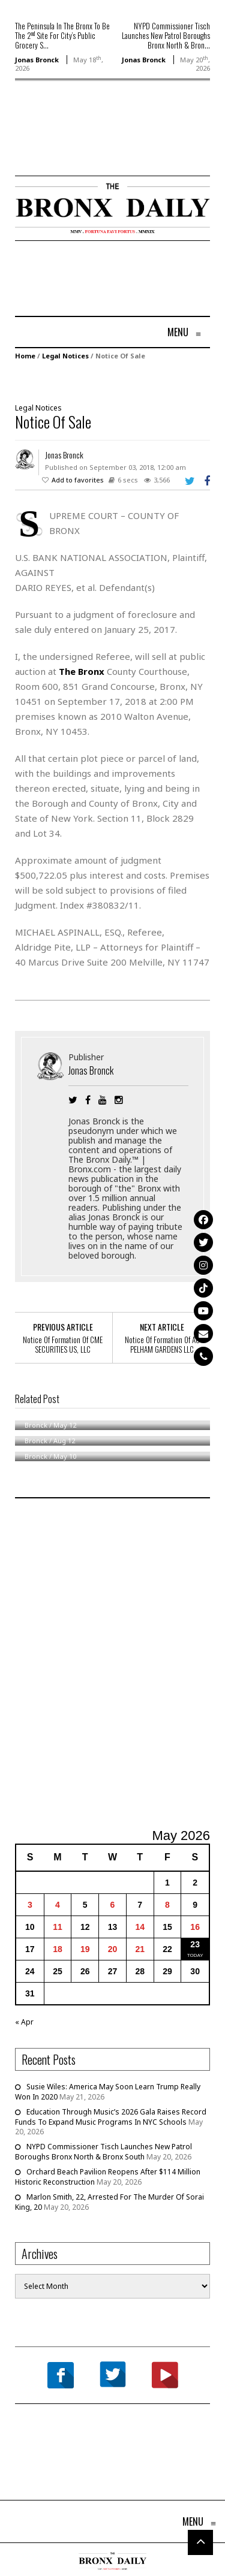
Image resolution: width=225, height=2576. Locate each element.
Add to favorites (78, 479)
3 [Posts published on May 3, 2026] (30, 1905)
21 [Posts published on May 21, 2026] (140, 1949)
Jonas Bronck (37, 59)
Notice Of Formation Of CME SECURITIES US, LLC (63, 1344)
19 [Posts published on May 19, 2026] (85, 1949)
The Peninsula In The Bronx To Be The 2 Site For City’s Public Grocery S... (62, 35)
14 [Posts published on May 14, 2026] (140, 1927)
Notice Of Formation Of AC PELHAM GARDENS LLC (162, 1344)
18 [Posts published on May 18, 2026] (57, 1949)
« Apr (24, 2022)
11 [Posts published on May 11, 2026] (57, 1927)
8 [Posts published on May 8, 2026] (167, 1905)
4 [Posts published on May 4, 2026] (57, 1905)
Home (25, 355)
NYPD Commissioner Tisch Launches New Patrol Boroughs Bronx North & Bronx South (103, 2151)
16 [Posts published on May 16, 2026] (195, 1927)
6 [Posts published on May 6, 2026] (112, 1905)
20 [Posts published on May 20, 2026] (113, 1949)
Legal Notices (65, 355)
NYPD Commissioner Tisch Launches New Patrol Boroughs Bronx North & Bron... (166, 35)
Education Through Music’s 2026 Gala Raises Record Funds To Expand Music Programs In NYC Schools (110, 2117)
